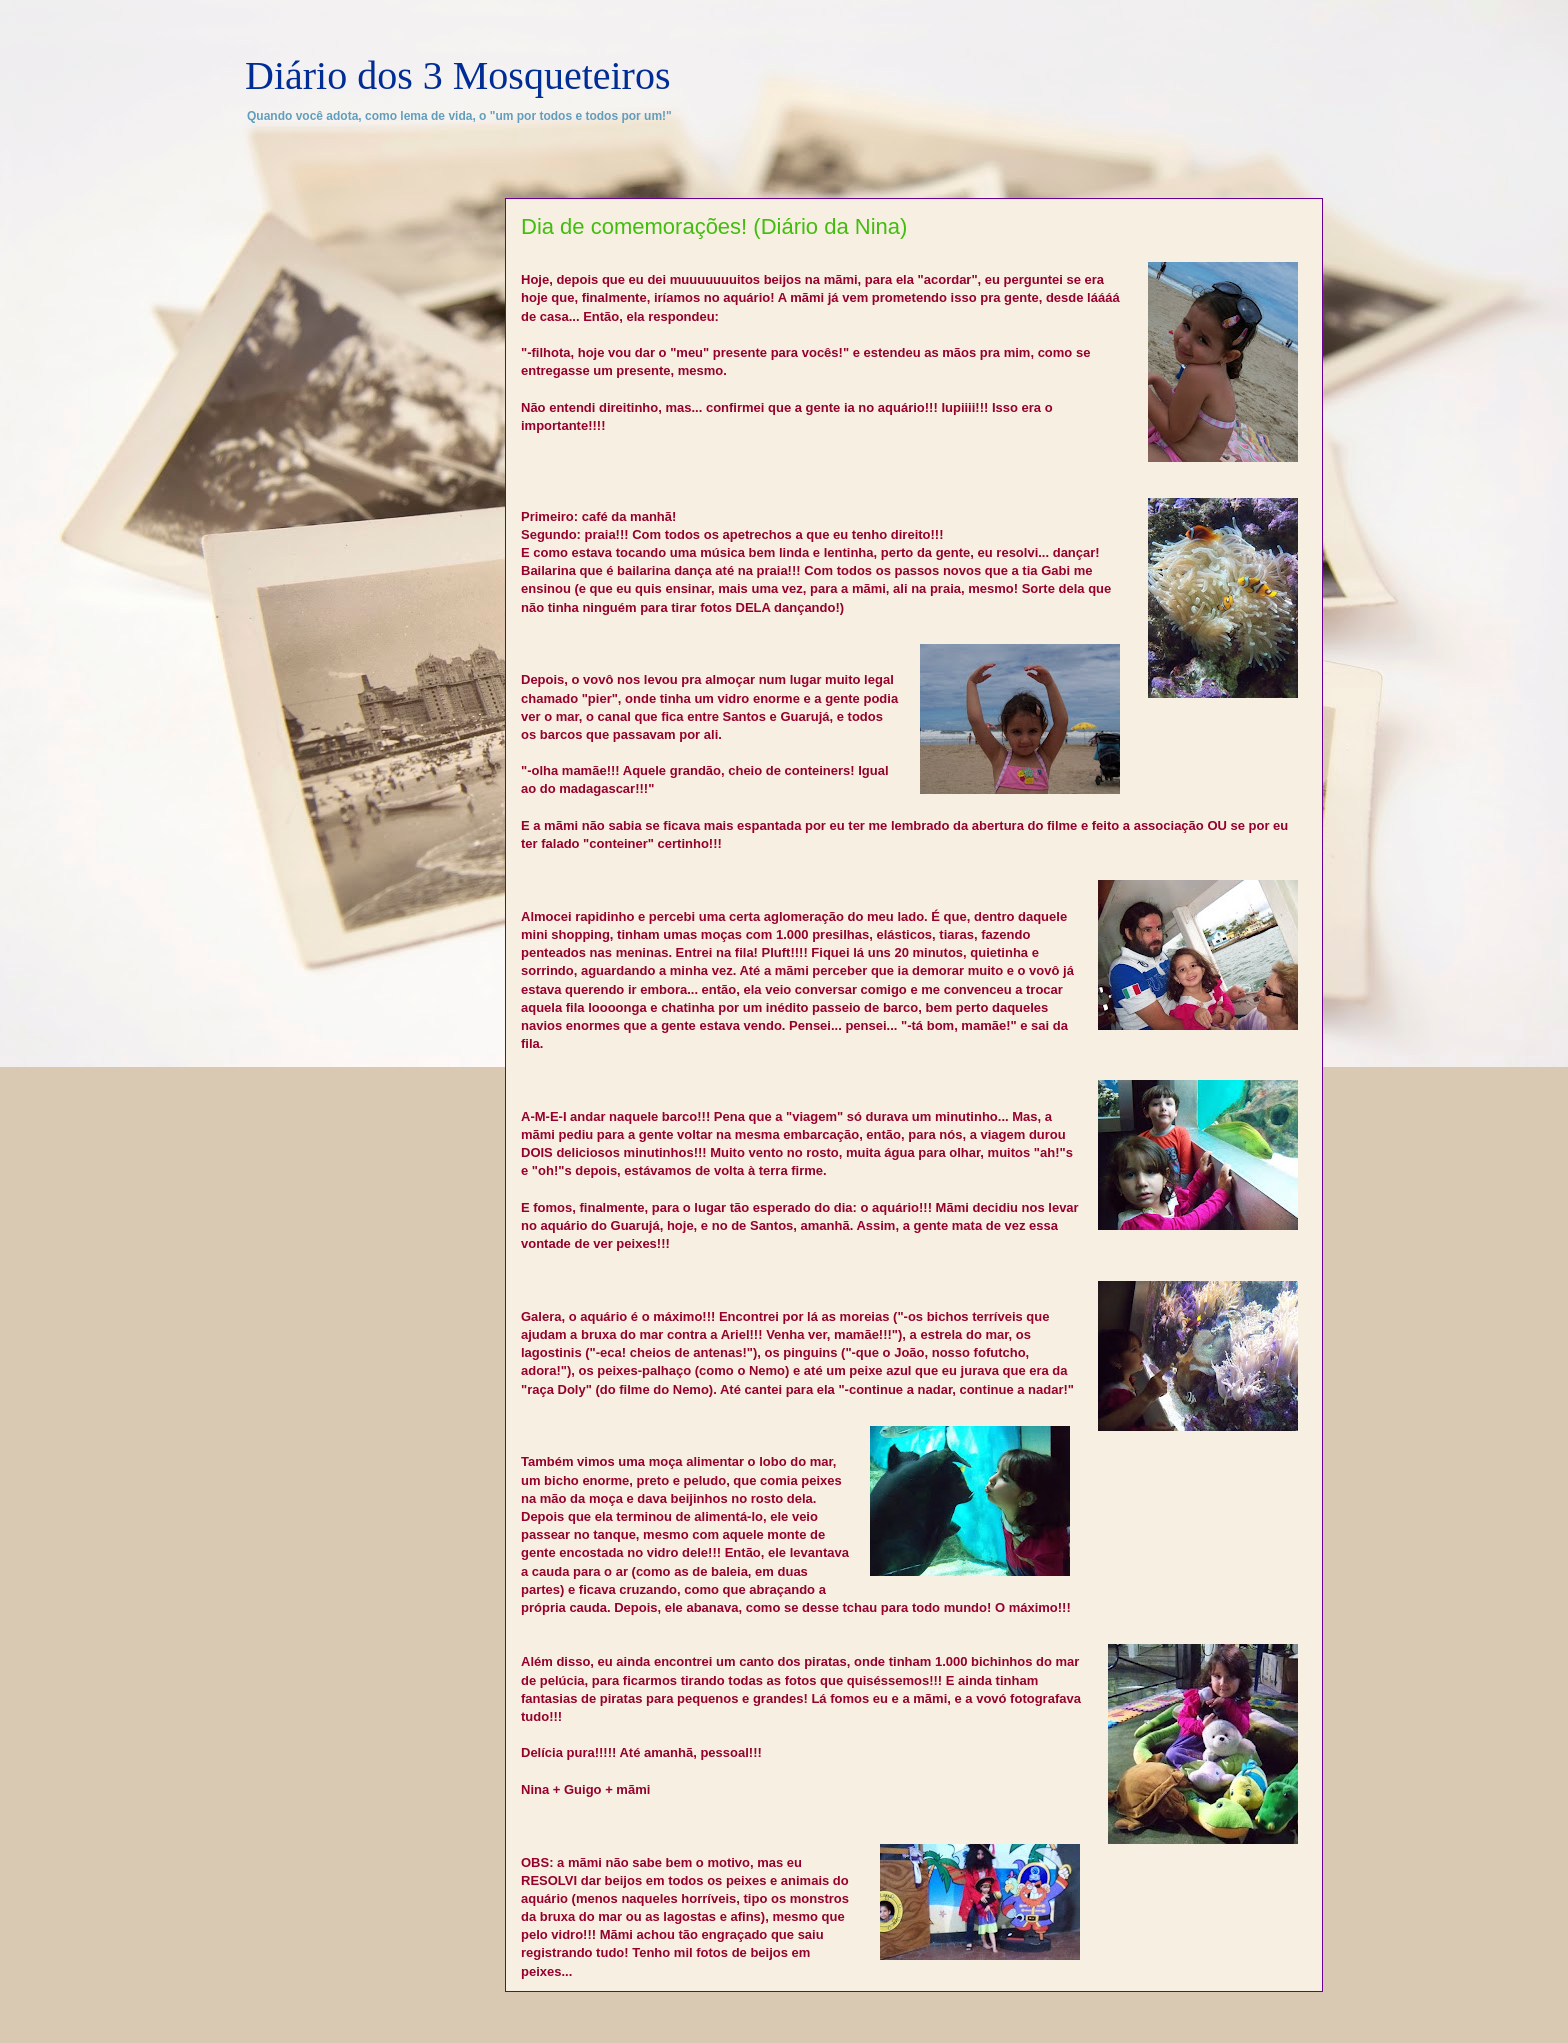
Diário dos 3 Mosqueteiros (458, 75)
